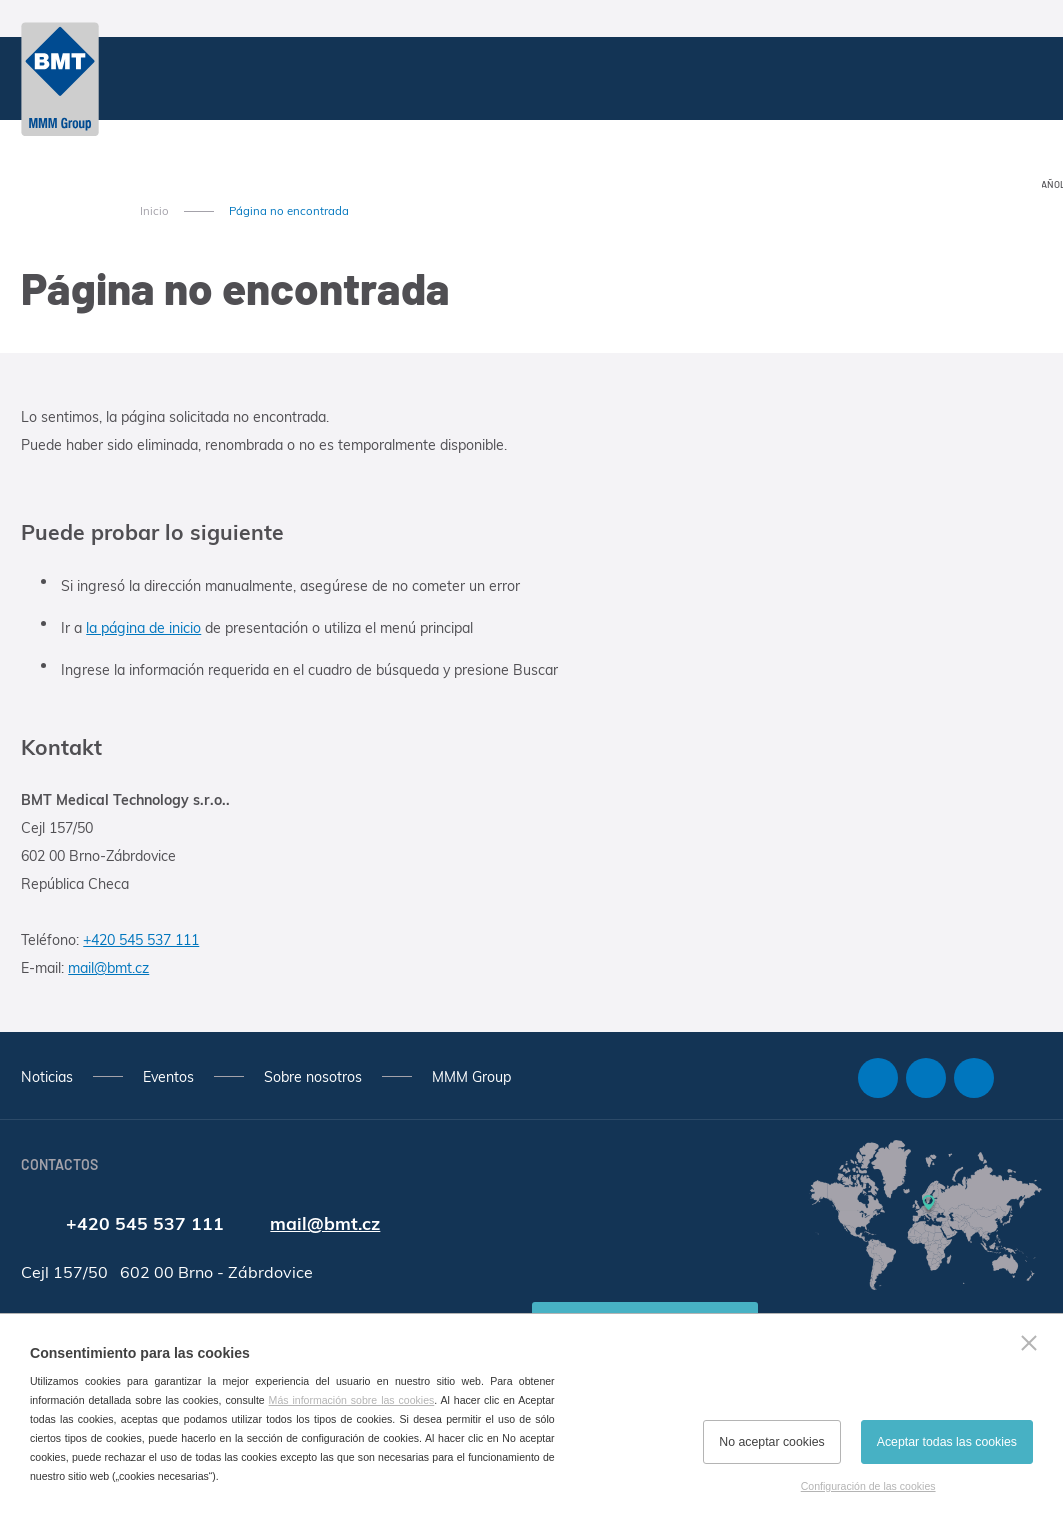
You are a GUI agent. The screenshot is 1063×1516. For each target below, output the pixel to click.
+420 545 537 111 (141, 940)
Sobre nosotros (313, 1077)
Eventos (168, 1077)
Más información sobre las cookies (352, 1400)
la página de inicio (143, 628)
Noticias (47, 1077)
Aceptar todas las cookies (947, 1442)
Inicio (154, 211)
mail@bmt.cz (108, 968)
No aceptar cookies (771, 1442)
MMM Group (471, 1077)
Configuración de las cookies (868, 1486)
